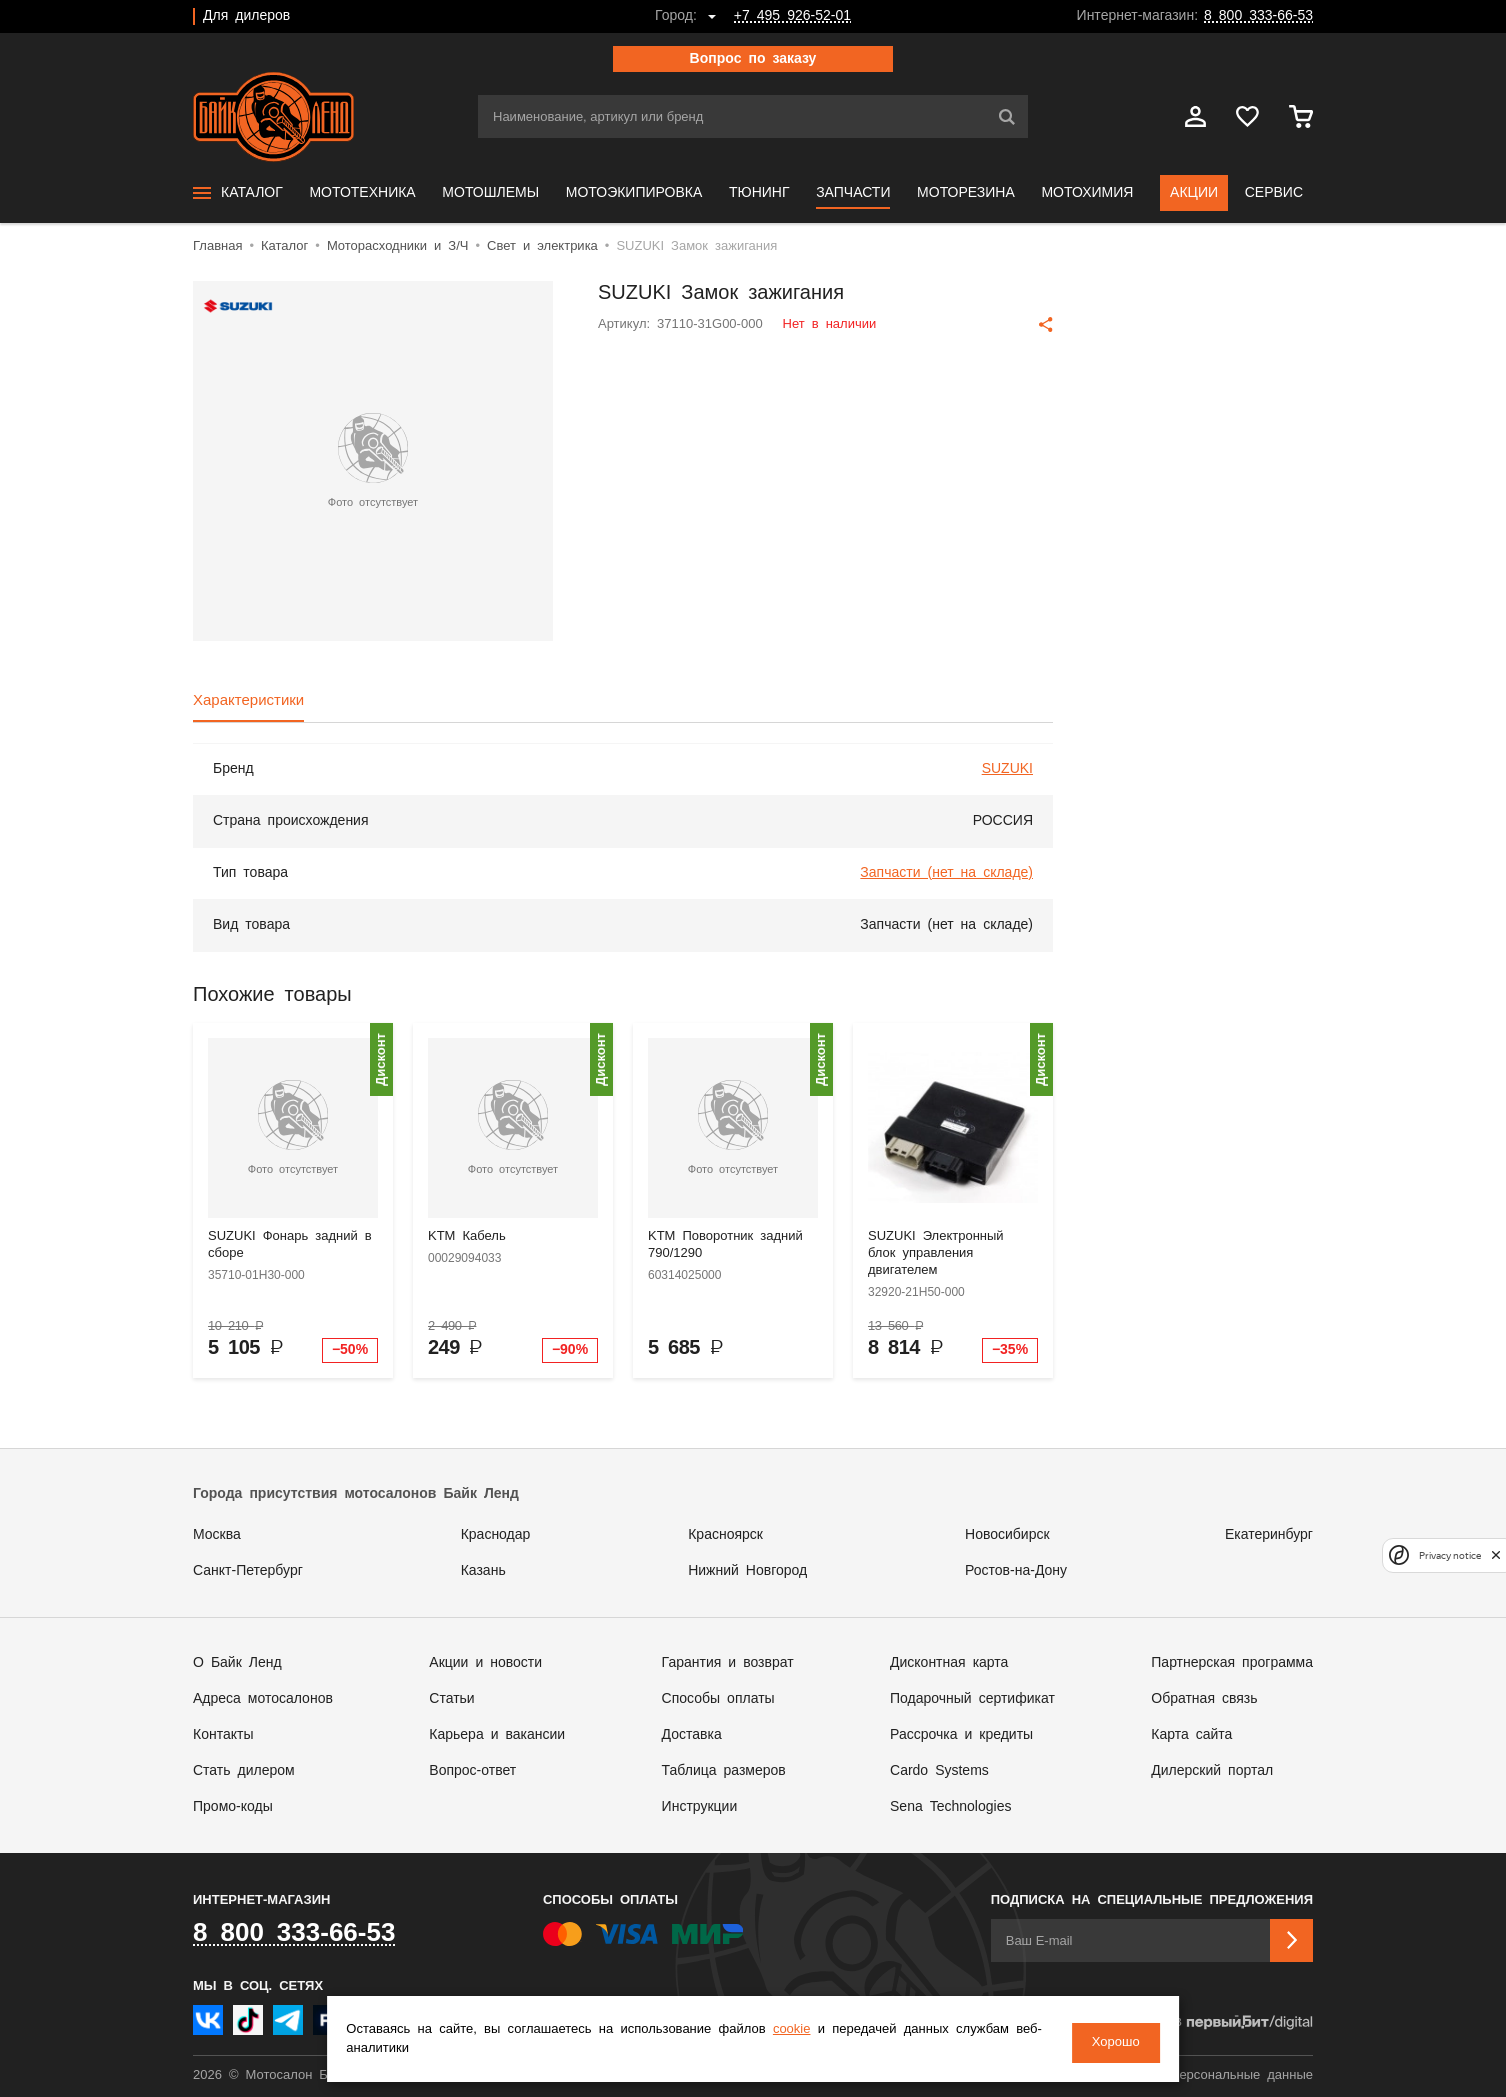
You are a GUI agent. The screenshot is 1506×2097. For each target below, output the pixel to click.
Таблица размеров (724, 1771)
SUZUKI (1007, 769)
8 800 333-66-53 (1258, 16)
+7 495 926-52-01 (792, 16)
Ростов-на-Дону (1016, 1571)
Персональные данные (1241, 2075)
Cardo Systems (939, 1771)
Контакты (223, 1735)
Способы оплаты (718, 1699)
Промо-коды (233, 1807)
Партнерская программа (1232, 1663)
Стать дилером (244, 1771)
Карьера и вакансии (497, 1735)
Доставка (692, 1735)
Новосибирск (1007, 1535)
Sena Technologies (950, 1807)
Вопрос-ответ (472, 1771)
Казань (483, 1571)
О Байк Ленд (237, 1663)
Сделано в (1209, 2022)
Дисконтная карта (949, 1663)
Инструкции (700, 1807)
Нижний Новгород (747, 1571)
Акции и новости (485, 1663)
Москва (217, 1535)
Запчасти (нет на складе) (946, 873)
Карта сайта (1191, 1735)
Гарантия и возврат (728, 1663)
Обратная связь (1204, 1699)
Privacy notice (1450, 1555)
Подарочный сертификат (972, 1699)
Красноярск (725, 1535)
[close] (1496, 1555)
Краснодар (496, 1535)
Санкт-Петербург (248, 1571)
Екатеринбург (1269, 1535)
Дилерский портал (1212, 1771)
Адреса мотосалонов (263, 1699)
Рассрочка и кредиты (961, 1735)
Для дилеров (246, 16)
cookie (878, 2032)
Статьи (451, 1699)
